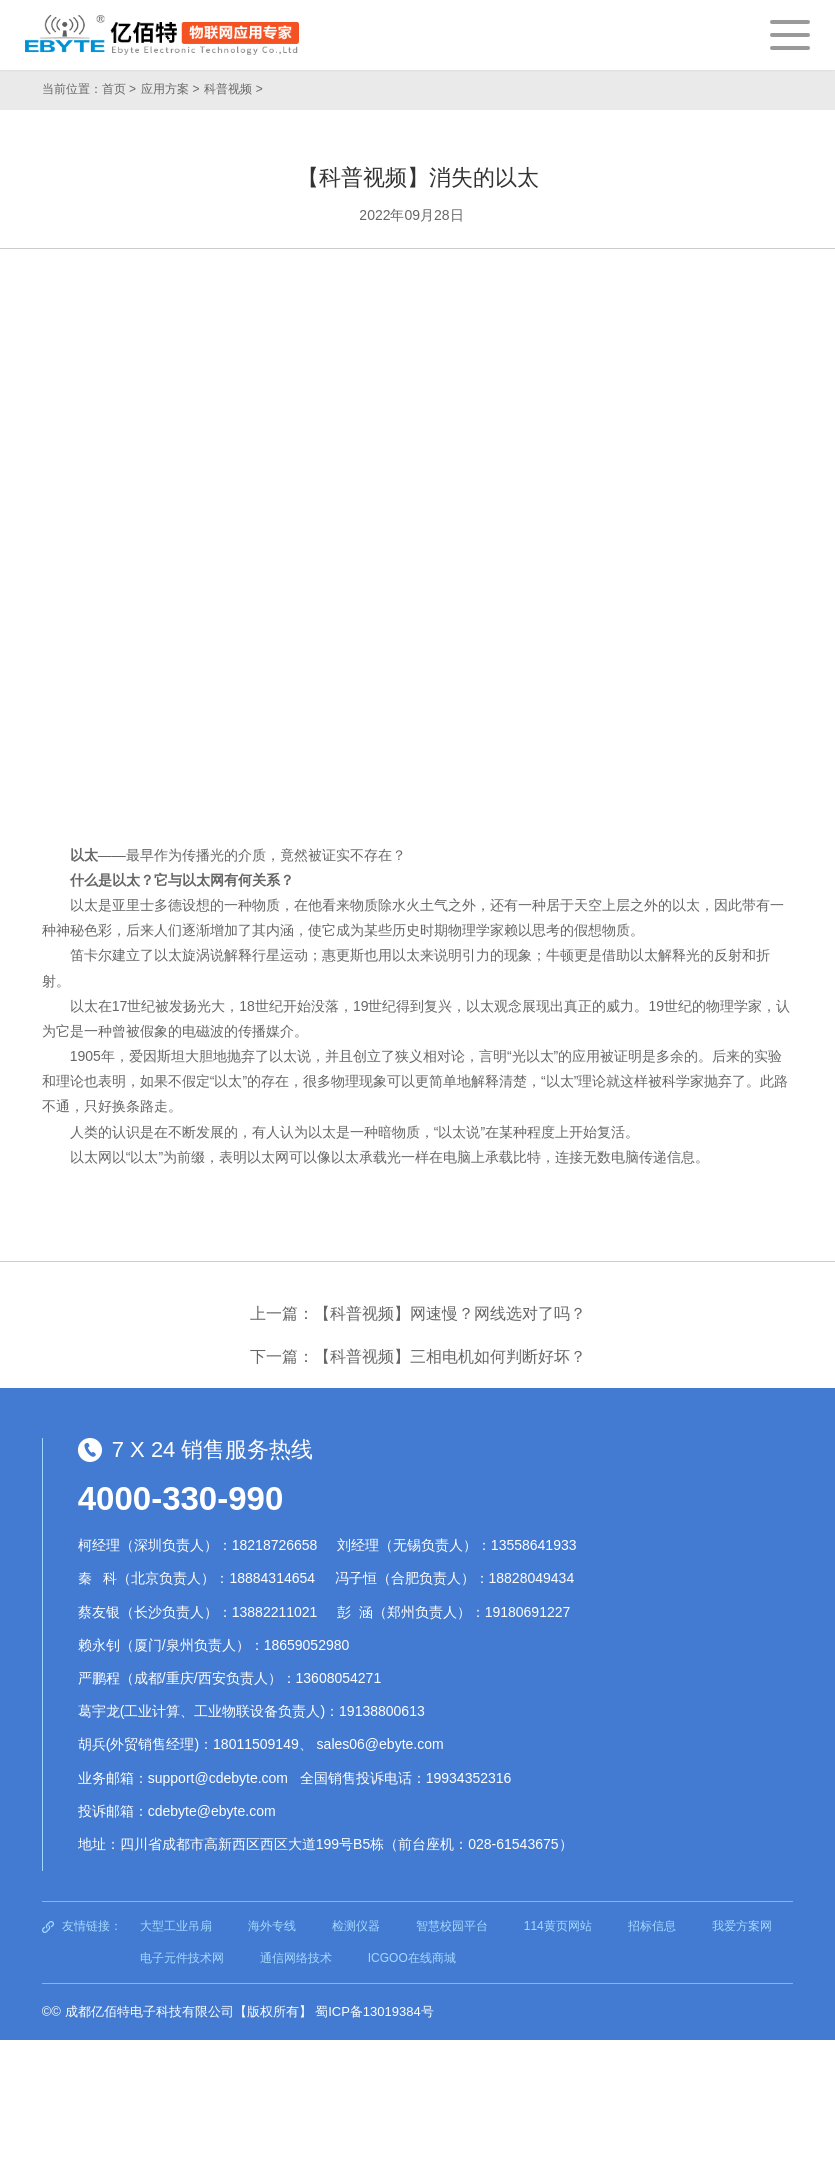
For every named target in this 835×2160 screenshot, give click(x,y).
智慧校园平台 (452, 1926)
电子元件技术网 (182, 1958)
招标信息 (652, 1926)
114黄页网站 (558, 1926)
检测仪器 (356, 1926)
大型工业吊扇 (176, 1926)
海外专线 (272, 1926)
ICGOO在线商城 (412, 1958)
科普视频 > (233, 89)
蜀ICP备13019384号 (374, 2011)
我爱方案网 (742, 1926)
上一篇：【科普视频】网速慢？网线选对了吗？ (418, 1313)
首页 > (119, 89)
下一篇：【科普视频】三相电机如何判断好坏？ (418, 1356)
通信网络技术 (296, 1958)
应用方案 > (170, 89)
